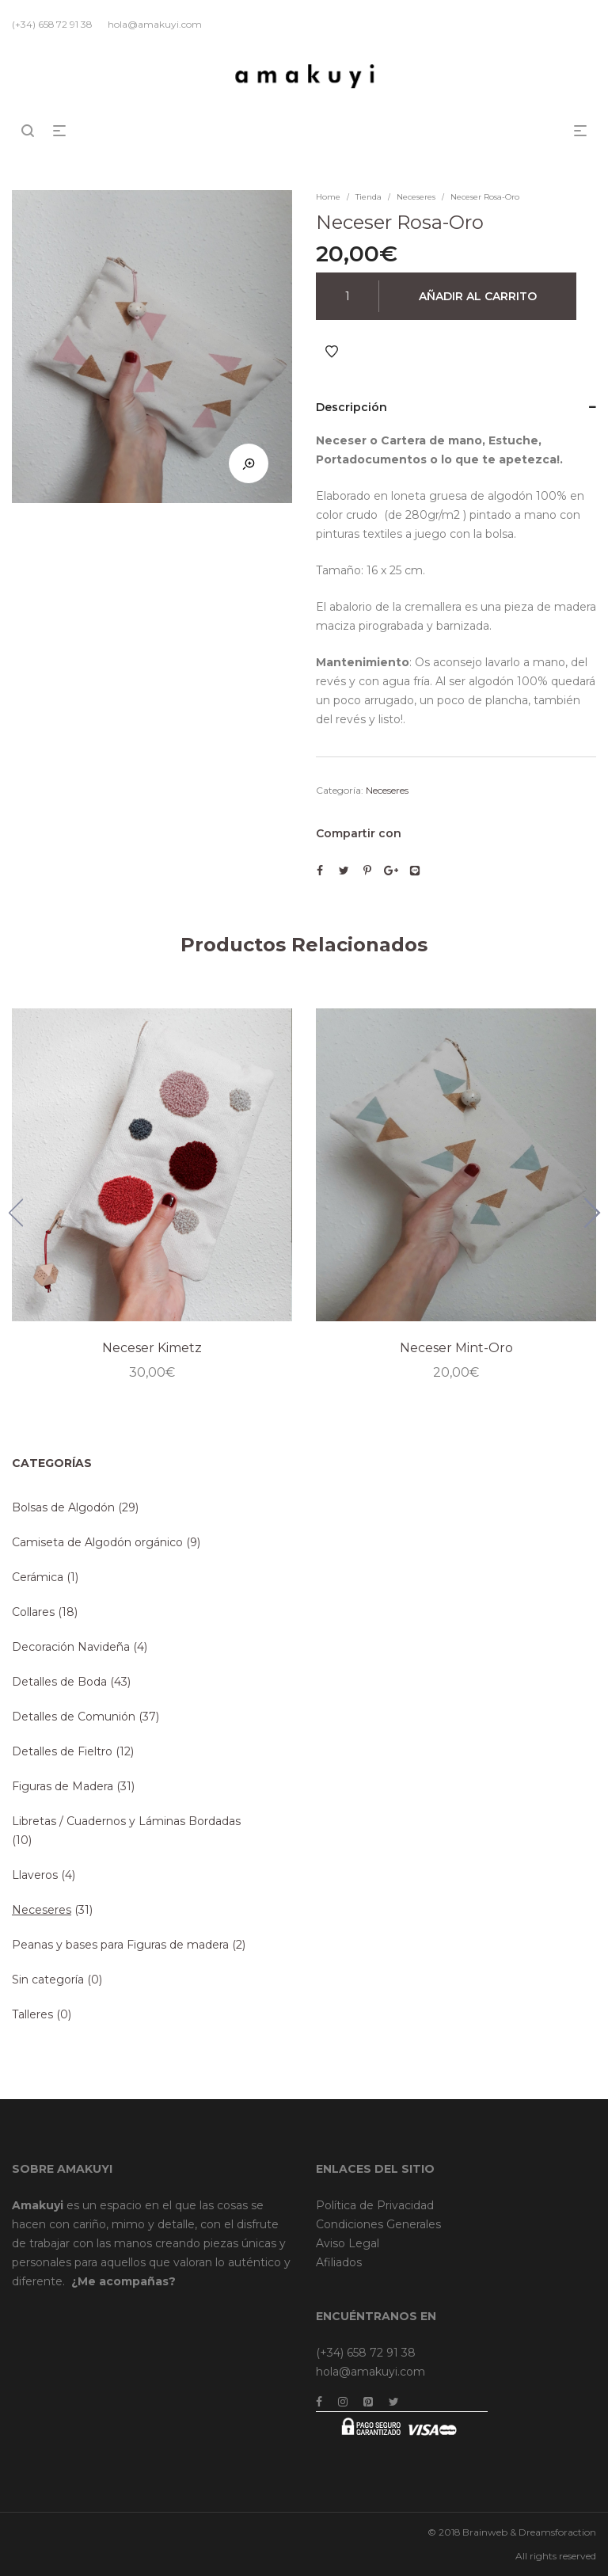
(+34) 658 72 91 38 (366, 2352)
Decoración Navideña (71, 1647)
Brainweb (484, 2532)
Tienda (368, 197)
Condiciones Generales (378, 2224)
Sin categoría (48, 1979)
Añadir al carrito (478, 296)
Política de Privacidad (375, 2205)
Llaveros (35, 1875)
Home (328, 197)
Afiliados (339, 2262)
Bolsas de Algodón (63, 1507)
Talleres (32, 2014)
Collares (33, 1612)
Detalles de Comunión (73, 1716)
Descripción (351, 407)
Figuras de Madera (62, 1786)
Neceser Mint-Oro (456, 1347)
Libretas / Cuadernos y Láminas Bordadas (126, 1821)
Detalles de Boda (59, 1682)
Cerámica (37, 1577)
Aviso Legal (347, 2243)
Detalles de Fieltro (62, 1751)
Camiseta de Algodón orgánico (97, 1542)
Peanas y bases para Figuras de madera (120, 1945)
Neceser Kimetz (152, 1347)
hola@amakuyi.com (370, 2372)
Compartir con (358, 833)
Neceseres (416, 197)
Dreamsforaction (557, 2532)
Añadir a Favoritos (332, 352)
